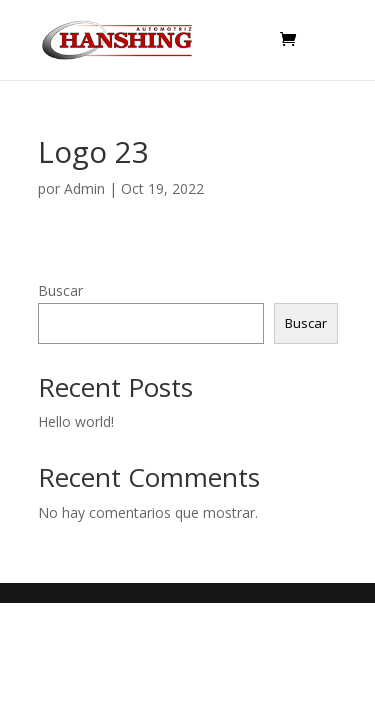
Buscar (60, 290)
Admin (84, 188)
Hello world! (76, 421)
